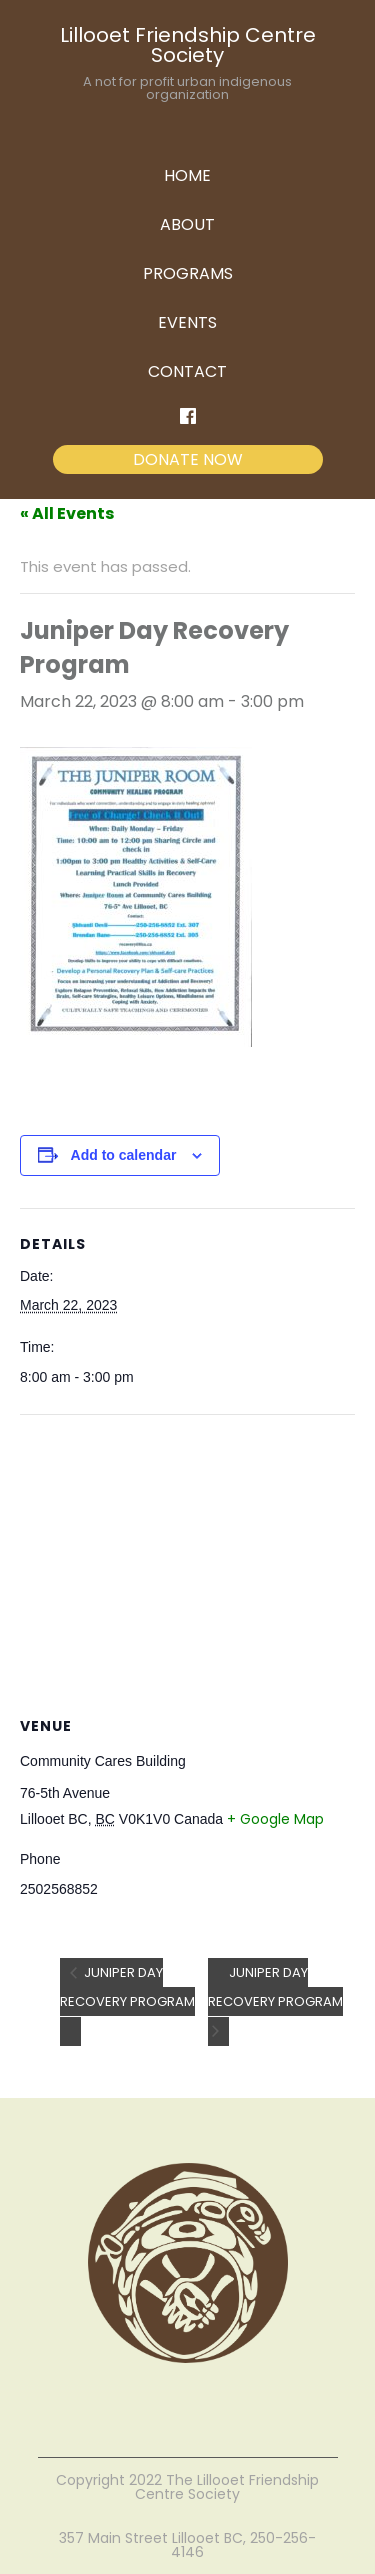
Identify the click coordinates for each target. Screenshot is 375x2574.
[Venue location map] (187, 1559)
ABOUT (187, 224)
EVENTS (187, 322)
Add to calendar (124, 1155)
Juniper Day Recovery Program (127, 1987)
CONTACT (187, 371)
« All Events (67, 513)
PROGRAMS (188, 273)
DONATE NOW (188, 459)
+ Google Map (275, 1819)
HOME (187, 175)
